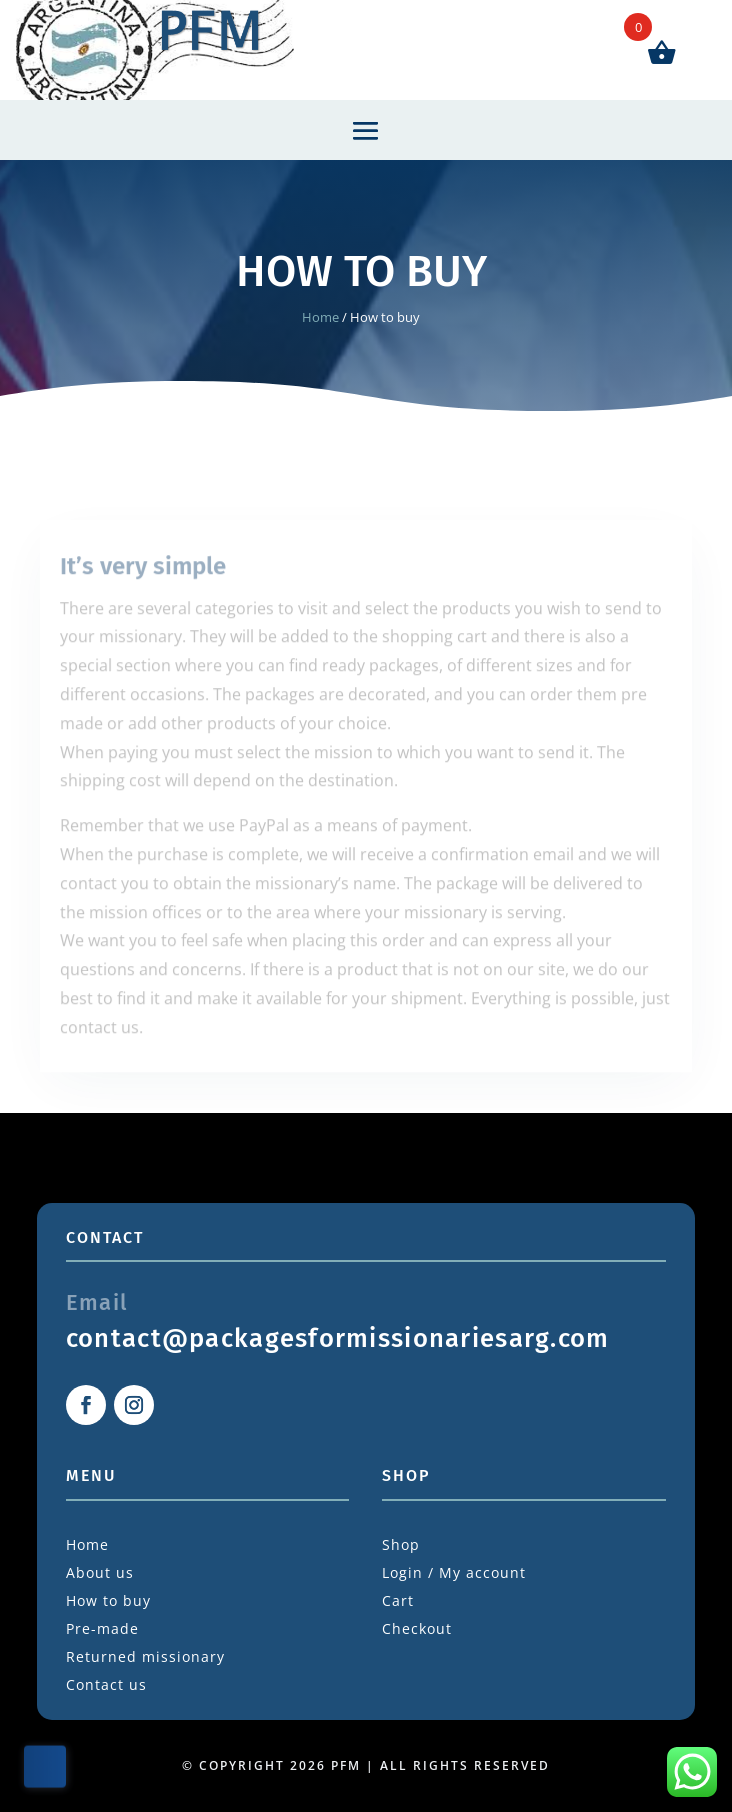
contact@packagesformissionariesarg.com (338, 1338)
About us (100, 1572)
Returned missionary (145, 1656)
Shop (401, 1544)
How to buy (108, 1600)
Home (320, 317)
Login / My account (454, 1572)
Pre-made (102, 1628)
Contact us (106, 1684)
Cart (398, 1600)
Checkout (417, 1628)
